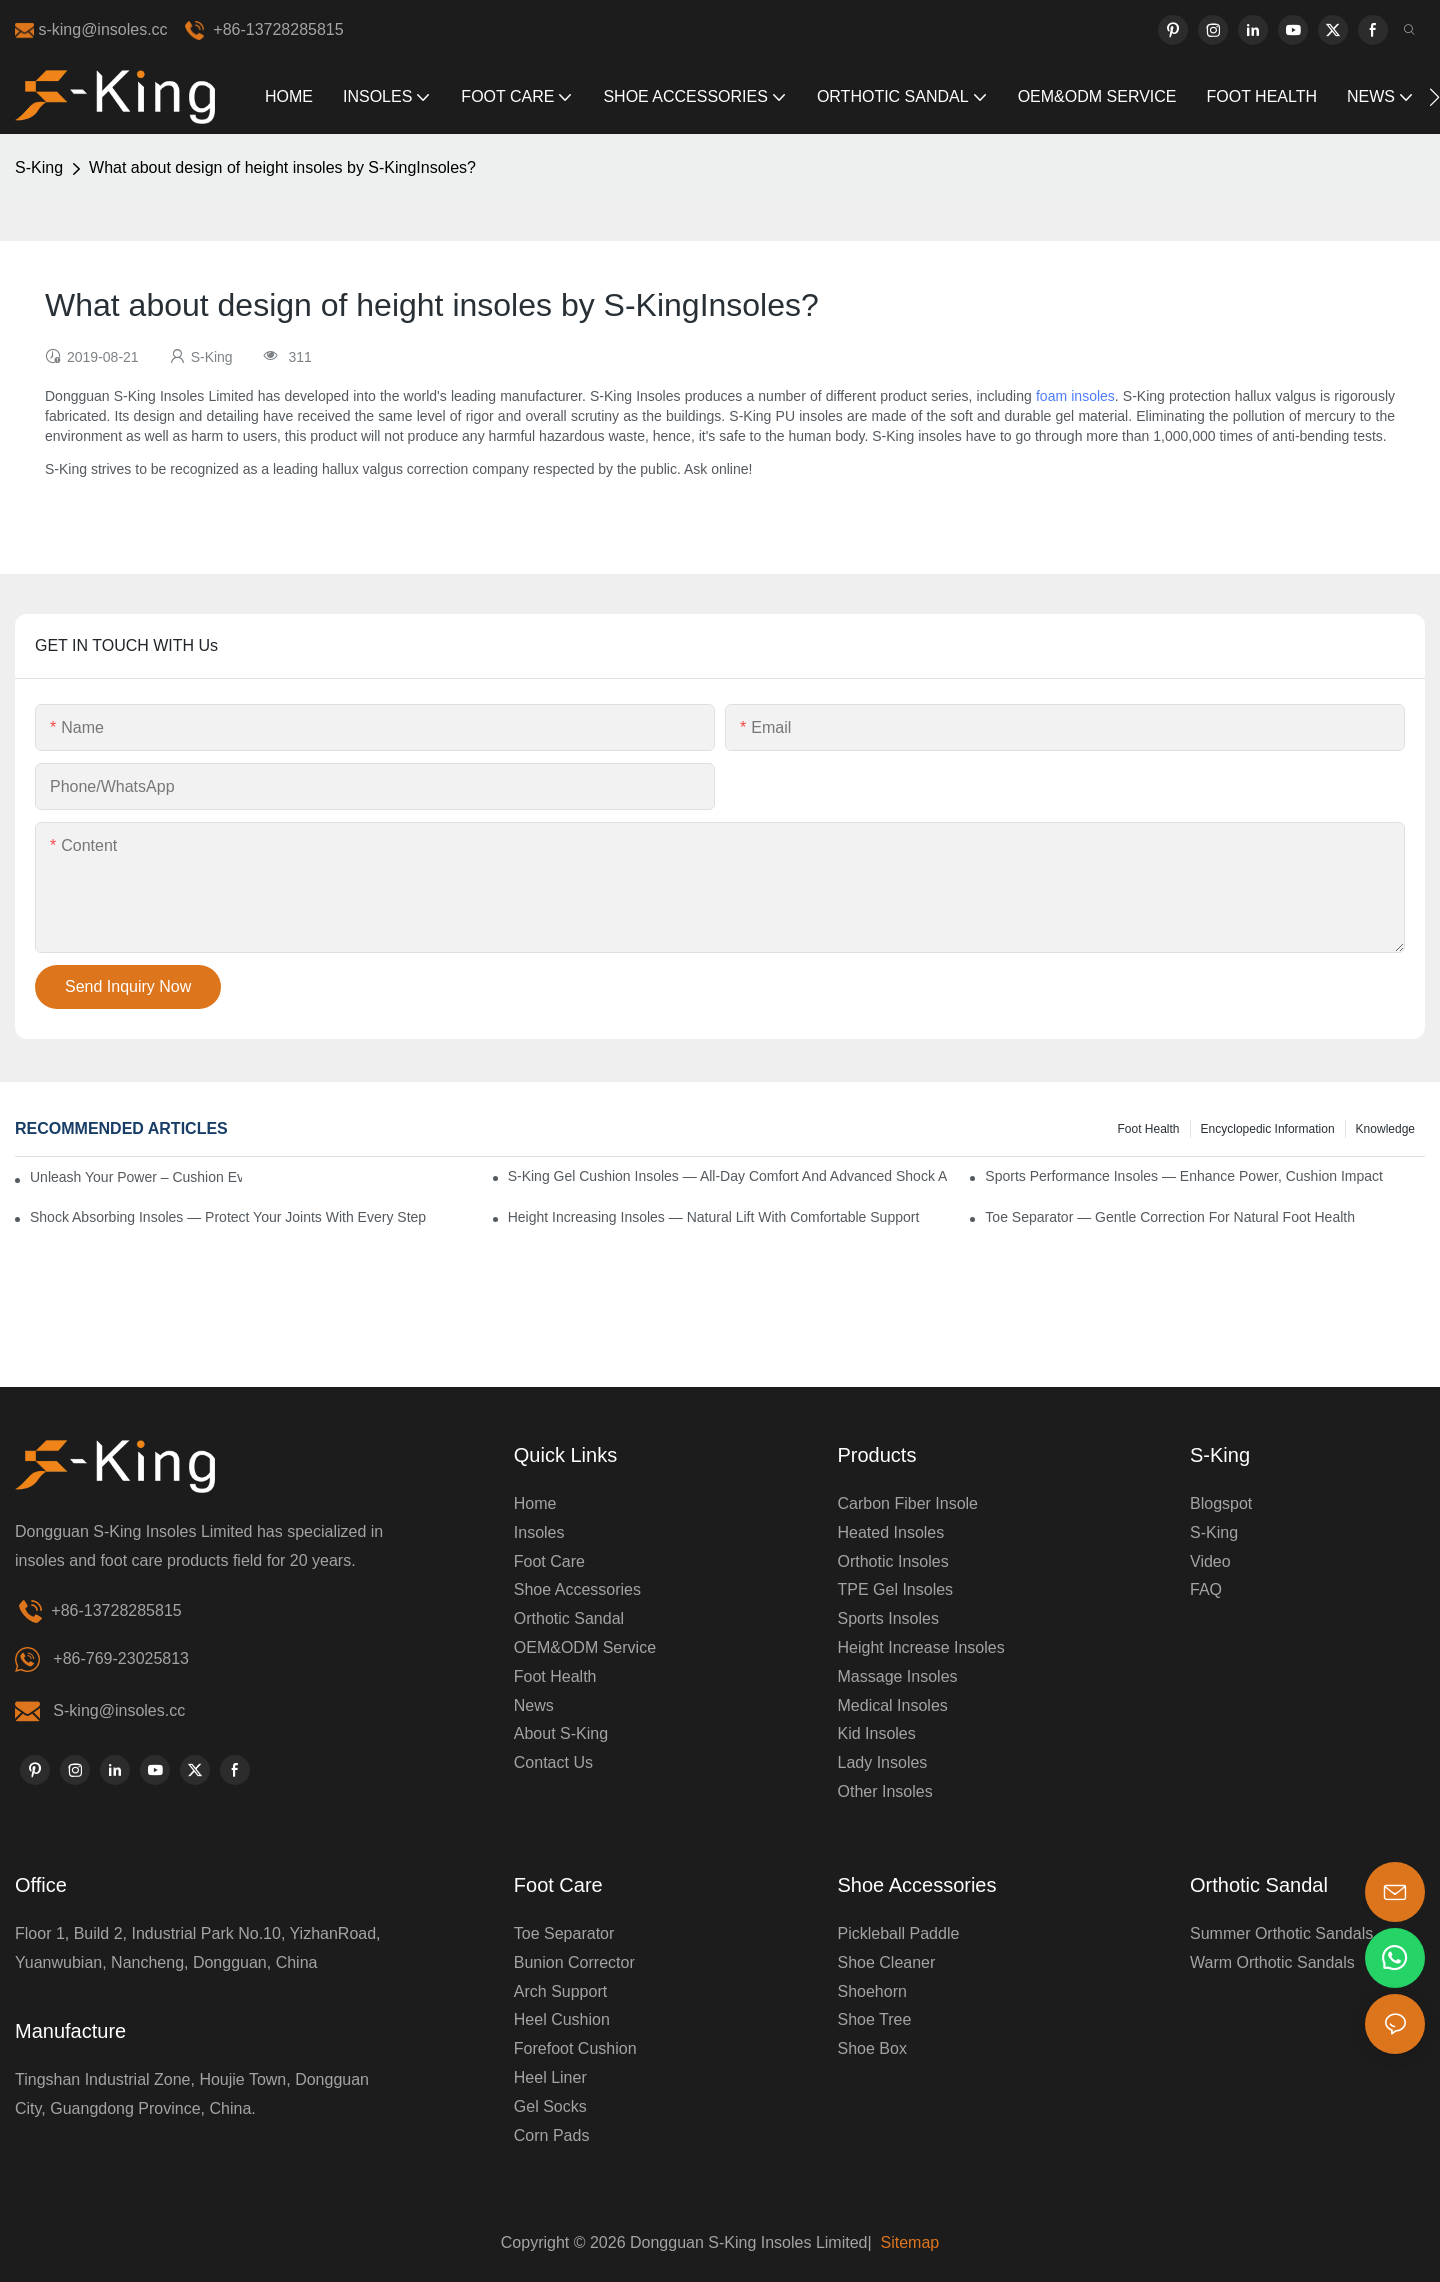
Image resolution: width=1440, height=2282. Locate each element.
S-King (39, 167)
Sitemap (907, 2242)
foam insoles (1075, 396)
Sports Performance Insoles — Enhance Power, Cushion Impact (1184, 1176)
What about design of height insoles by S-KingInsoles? (282, 167)
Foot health (1148, 1129)
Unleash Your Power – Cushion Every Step (136, 1177)
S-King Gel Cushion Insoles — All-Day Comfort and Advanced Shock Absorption (728, 1176)
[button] (1434, 97)
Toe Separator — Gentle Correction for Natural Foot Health (1170, 1217)
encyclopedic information (1268, 1129)
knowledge (1385, 1129)
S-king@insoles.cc (119, 1710)
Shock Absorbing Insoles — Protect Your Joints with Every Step (228, 1217)
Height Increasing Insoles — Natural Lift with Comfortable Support (714, 1217)
